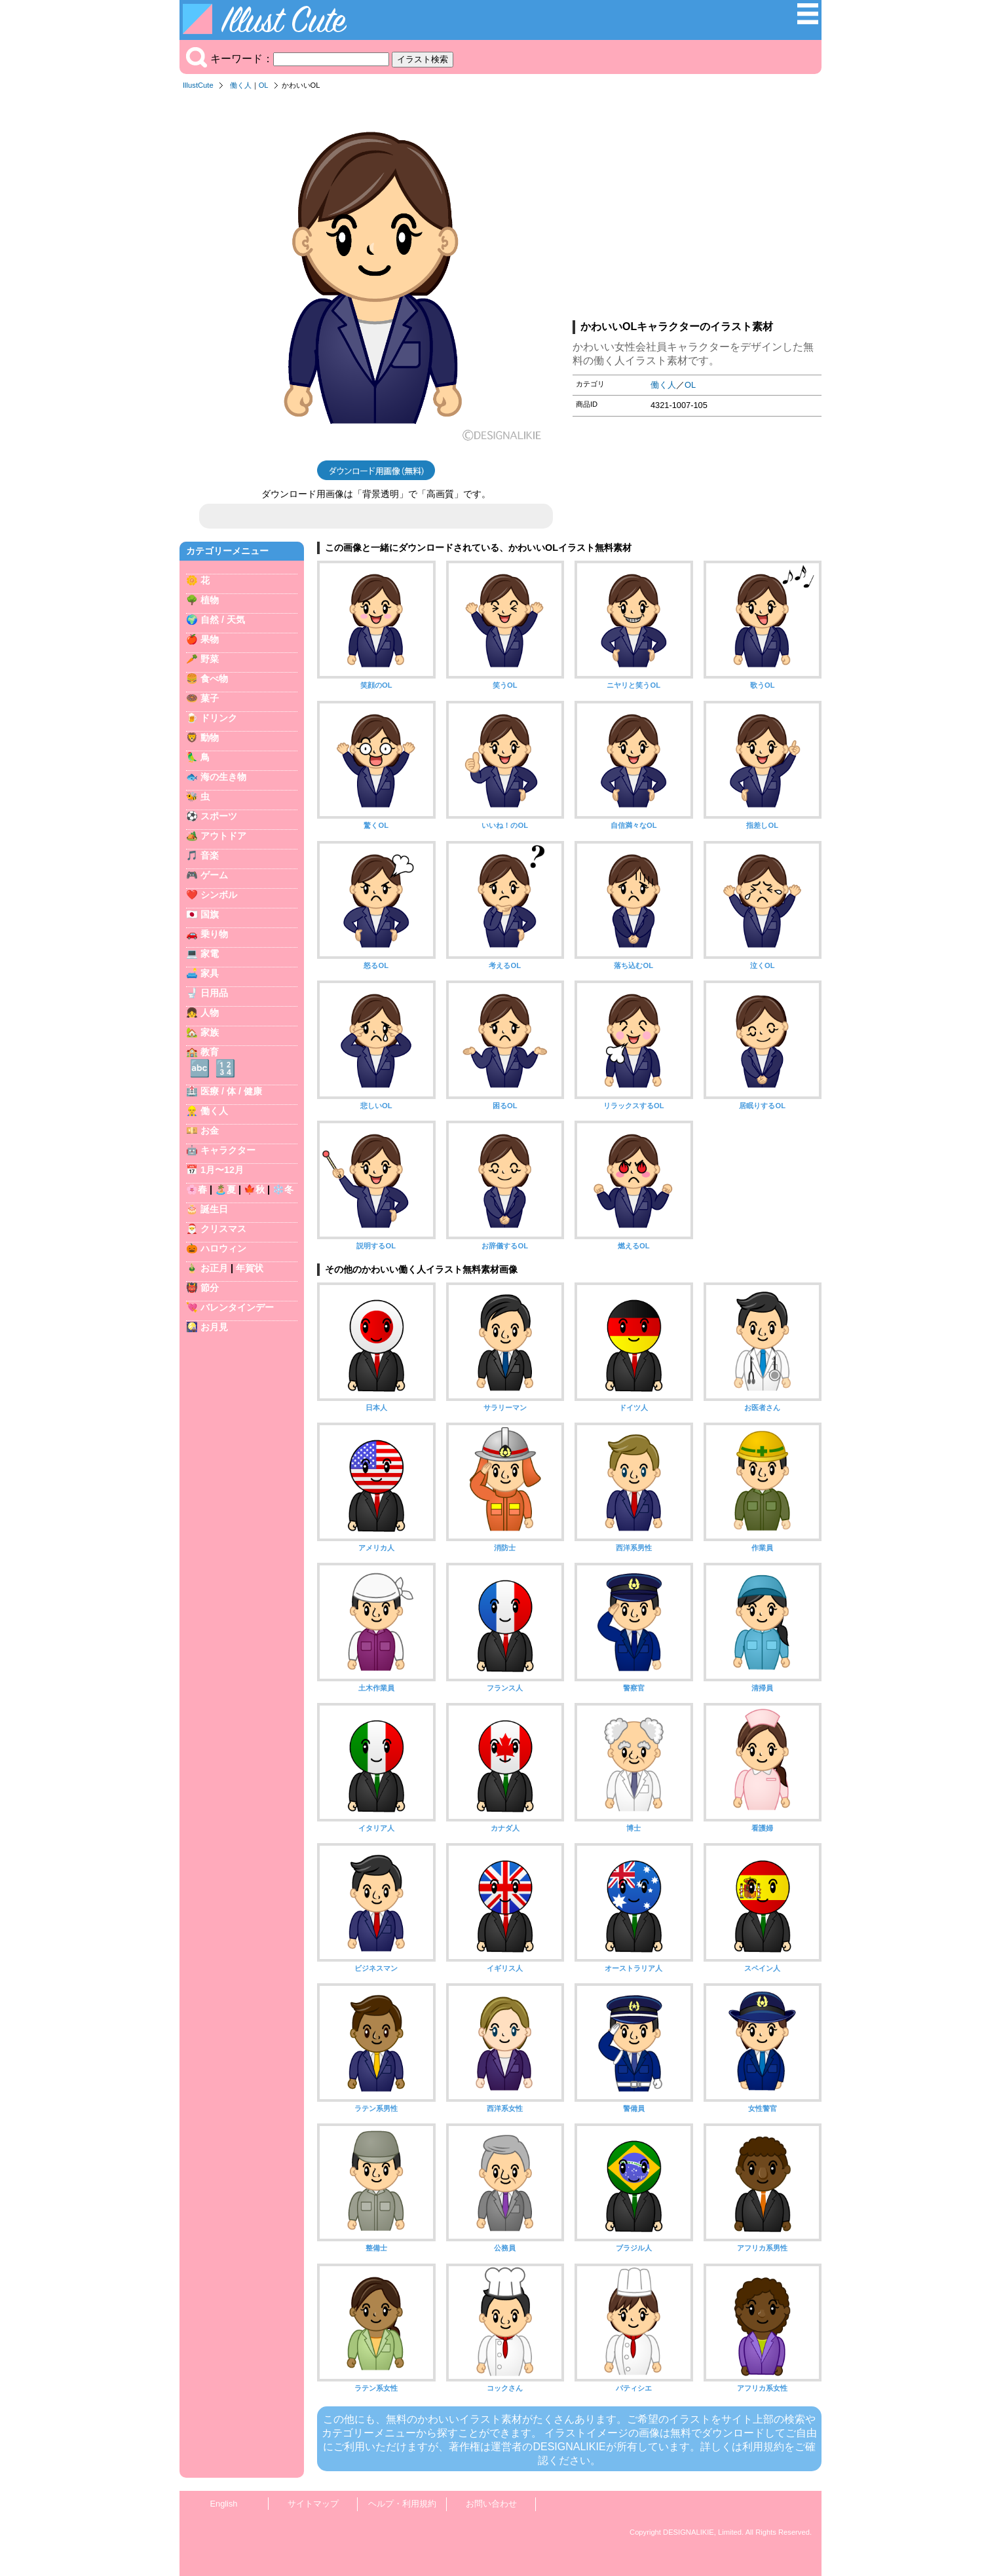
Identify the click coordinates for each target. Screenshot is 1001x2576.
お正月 (214, 1268)
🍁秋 (254, 1189)
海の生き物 (223, 777)
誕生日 (214, 1209)
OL (264, 85)
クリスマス (223, 1228)
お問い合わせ (491, 2504)
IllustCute (198, 85)
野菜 (209, 659)
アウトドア (223, 836)
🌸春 (196, 1189)
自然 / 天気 (222, 619)
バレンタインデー (237, 1307)
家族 (209, 1032)
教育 (209, 1052)
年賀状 (249, 1268)
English (224, 2504)
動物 (209, 737)
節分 (209, 1287)
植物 (209, 600)
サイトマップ (313, 2504)
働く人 (241, 85)
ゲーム (214, 875)
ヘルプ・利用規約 (402, 2504)
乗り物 (214, 934)
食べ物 (214, 678)
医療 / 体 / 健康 (231, 1091)
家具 (209, 973)
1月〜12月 (222, 1170)
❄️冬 (283, 1189)
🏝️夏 (225, 1189)
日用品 (214, 993)
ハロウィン (223, 1248)
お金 (209, 1130)
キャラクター (227, 1150)
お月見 (214, 1327)
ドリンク (218, 718)
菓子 (209, 698)
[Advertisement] (697, 209)
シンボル (218, 894)
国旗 (209, 914)
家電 (209, 953)
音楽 (209, 855)
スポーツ (218, 816)
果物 (209, 639)
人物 (209, 1012)
